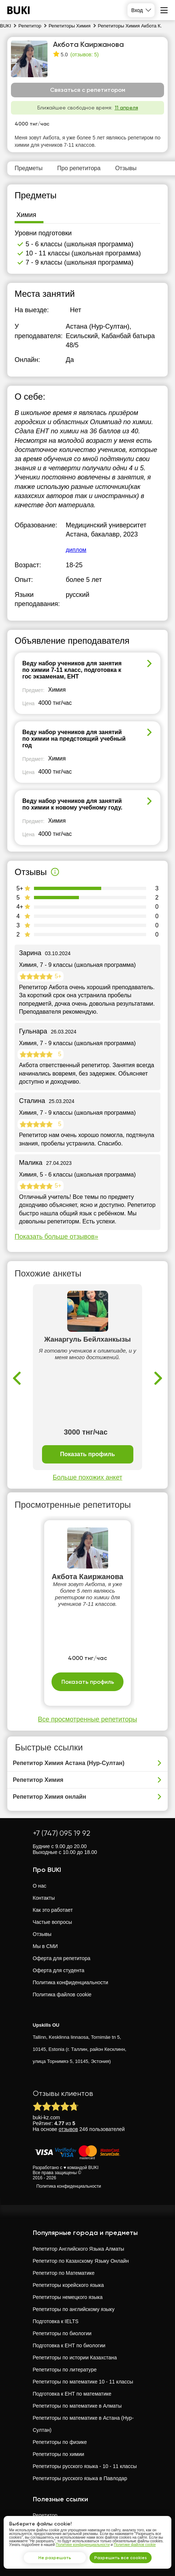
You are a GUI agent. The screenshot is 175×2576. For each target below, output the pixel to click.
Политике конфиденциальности (83, 2545)
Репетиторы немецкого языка (68, 2297)
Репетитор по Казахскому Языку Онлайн (81, 2261)
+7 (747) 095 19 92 (61, 1833)
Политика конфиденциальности (71, 1982)
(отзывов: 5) (84, 54)
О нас (39, 1886)
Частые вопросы (52, 1922)
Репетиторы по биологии (62, 2333)
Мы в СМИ (45, 1946)
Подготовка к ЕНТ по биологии (69, 2345)
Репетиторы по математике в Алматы (77, 2406)
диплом (76, 550)
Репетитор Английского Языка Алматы (78, 2249)
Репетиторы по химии (58, 2454)
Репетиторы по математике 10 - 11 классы (83, 2382)
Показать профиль (87, 1454)
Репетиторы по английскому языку (74, 2309)
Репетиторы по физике (60, 2442)
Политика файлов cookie (62, 1994)
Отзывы (42, 1934)
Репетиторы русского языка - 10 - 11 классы (85, 2466)
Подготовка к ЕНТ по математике (72, 2394)
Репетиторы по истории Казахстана (75, 2357)
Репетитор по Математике (64, 2273)
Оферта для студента (58, 1970)
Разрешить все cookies (120, 2557)
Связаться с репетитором (87, 89)
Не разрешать (54, 2557)
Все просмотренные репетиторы (87, 1719)
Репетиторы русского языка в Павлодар (80, 2478)
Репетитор (45, 2515)
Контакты (44, 1898)
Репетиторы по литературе (65, 2370)
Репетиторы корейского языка (68, 2285)
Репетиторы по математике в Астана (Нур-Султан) (83, 2424)
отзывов (68, 2129)
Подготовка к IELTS (56, 2321)
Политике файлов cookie (135, 2545)
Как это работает (53, 1910)
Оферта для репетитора (62, 1958)
